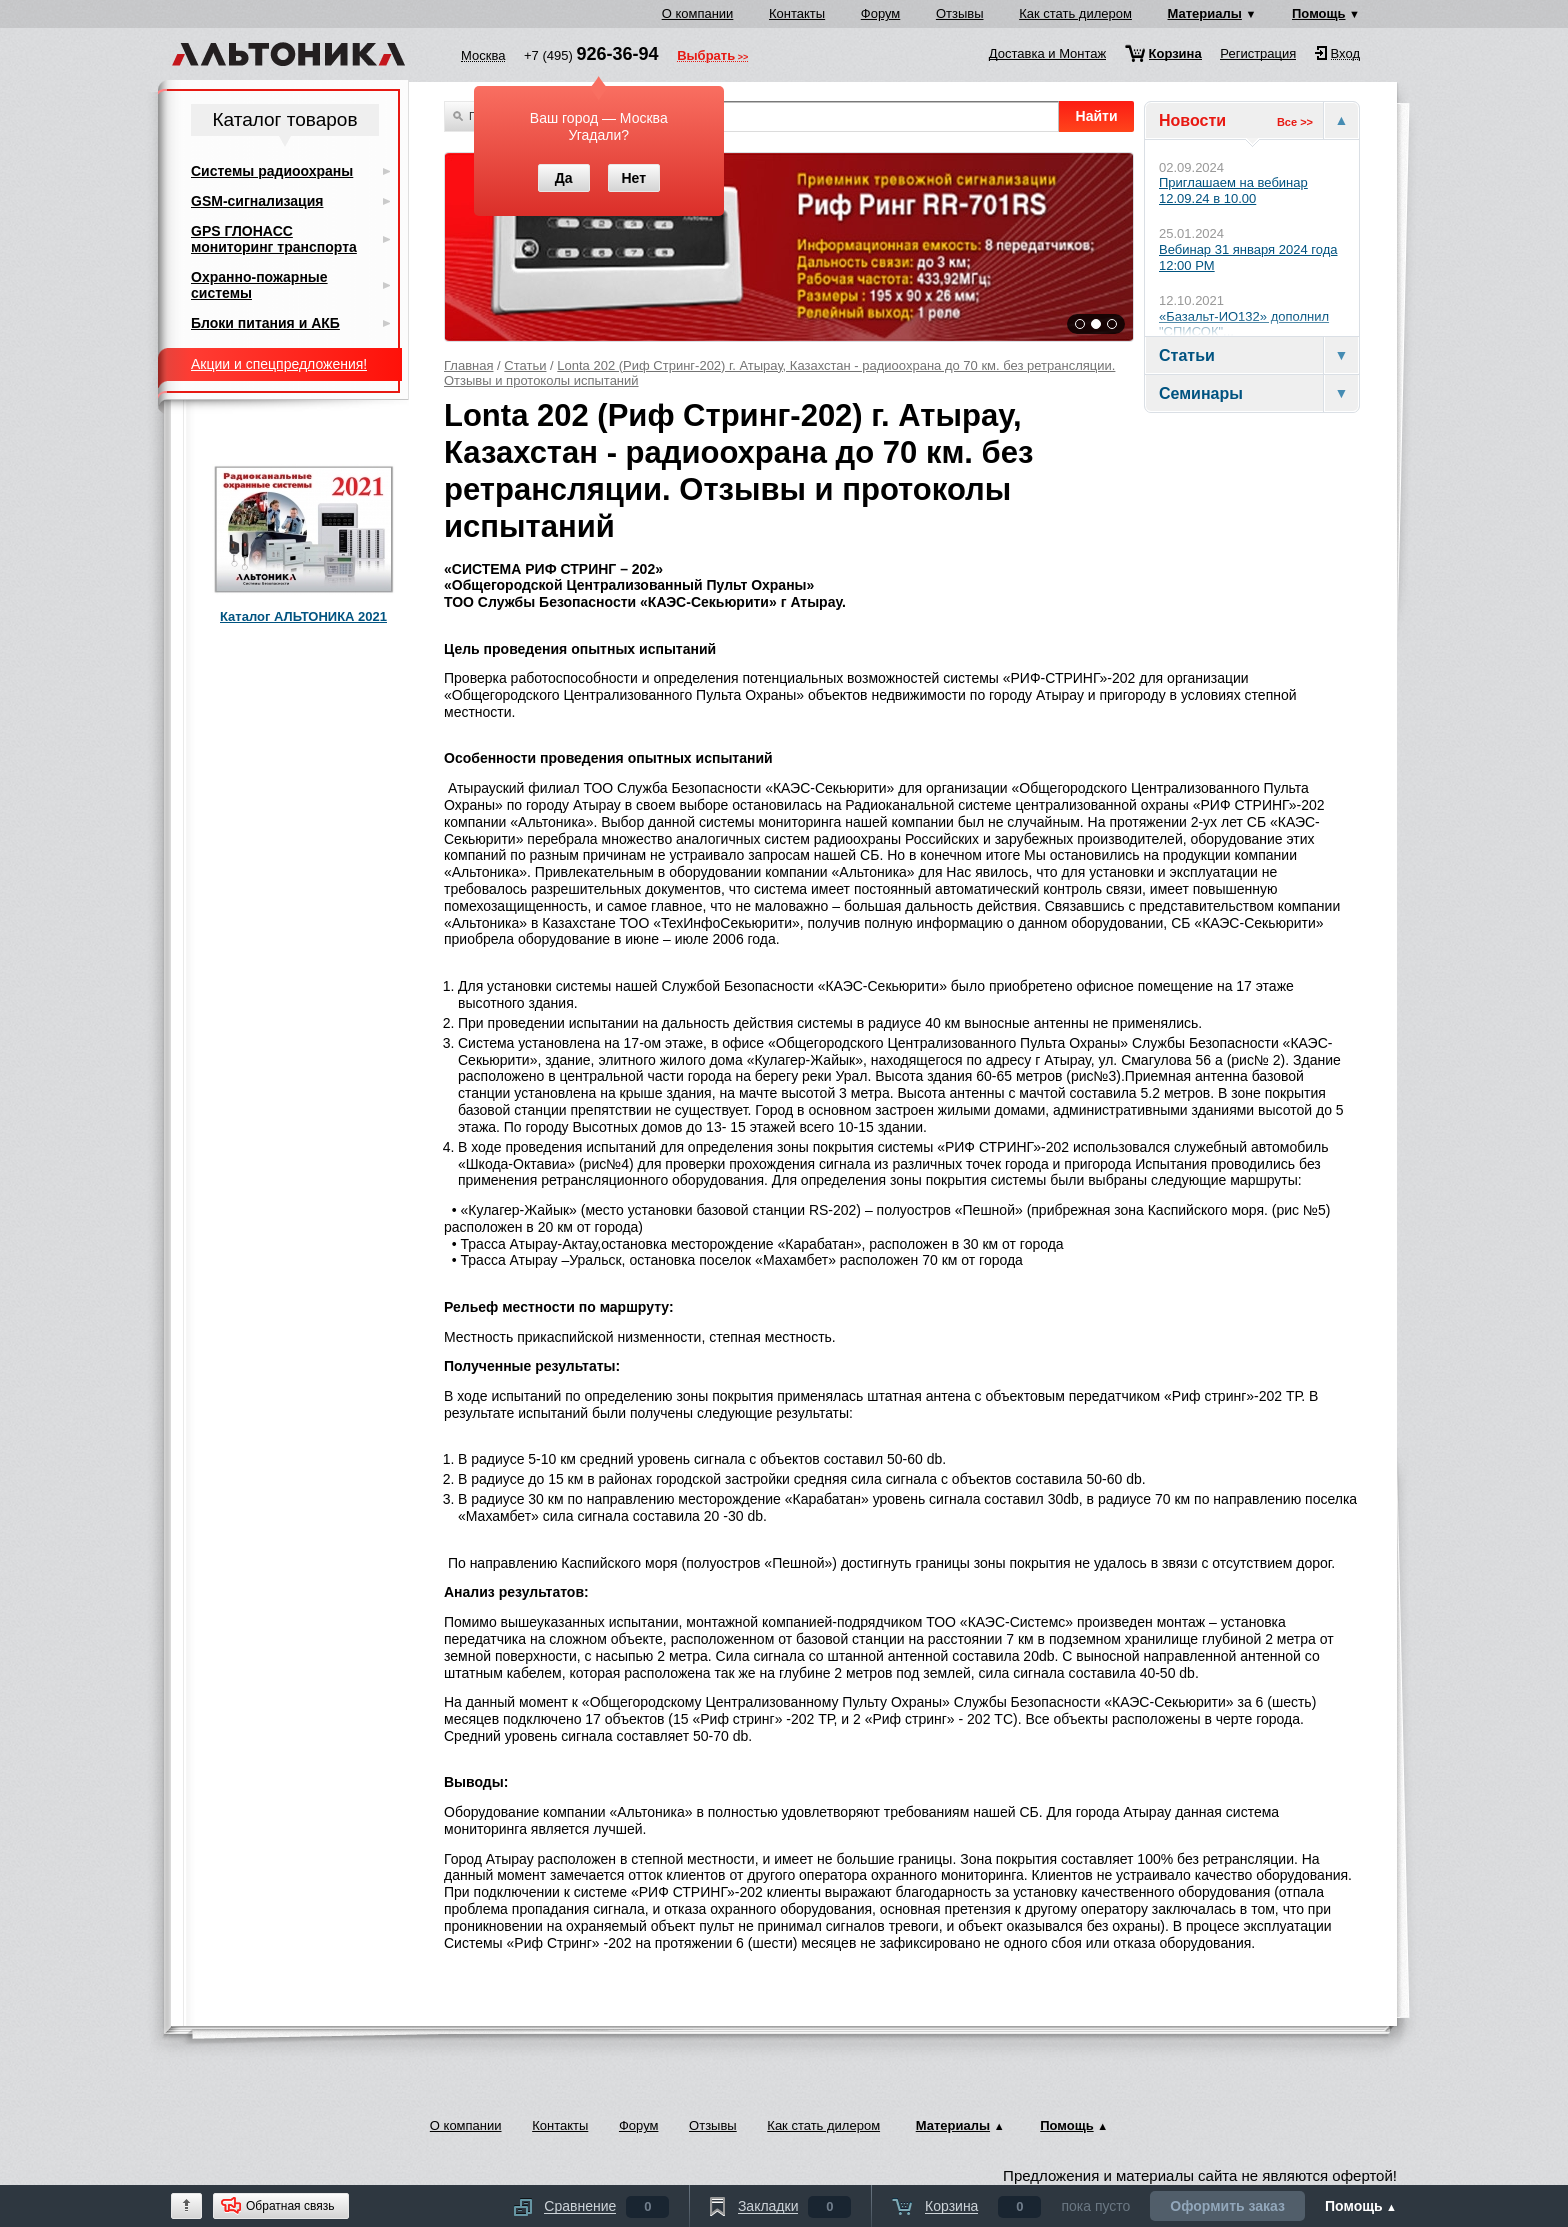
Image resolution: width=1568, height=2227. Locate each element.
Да (564, 178)
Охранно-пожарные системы (259, 285)
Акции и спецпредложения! (279, 364)
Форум (881, 13)
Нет (633, 178)
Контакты (797, 13)
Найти (1097, 116)
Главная (468, 365)
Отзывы (960, 13)
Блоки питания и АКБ (265, 323)
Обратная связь (290, 2206)
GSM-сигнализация (257, 201)
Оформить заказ (1227, 2206)
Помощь (1318, 13)
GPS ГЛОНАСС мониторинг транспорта (274, 239)
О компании (698, 13)
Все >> (1295, 122)
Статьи (525, 365)
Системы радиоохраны (272, 171)
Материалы (1205, 13)
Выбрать (706, 57)
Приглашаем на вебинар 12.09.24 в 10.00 (1233, 190)
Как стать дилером (1075, 13)
